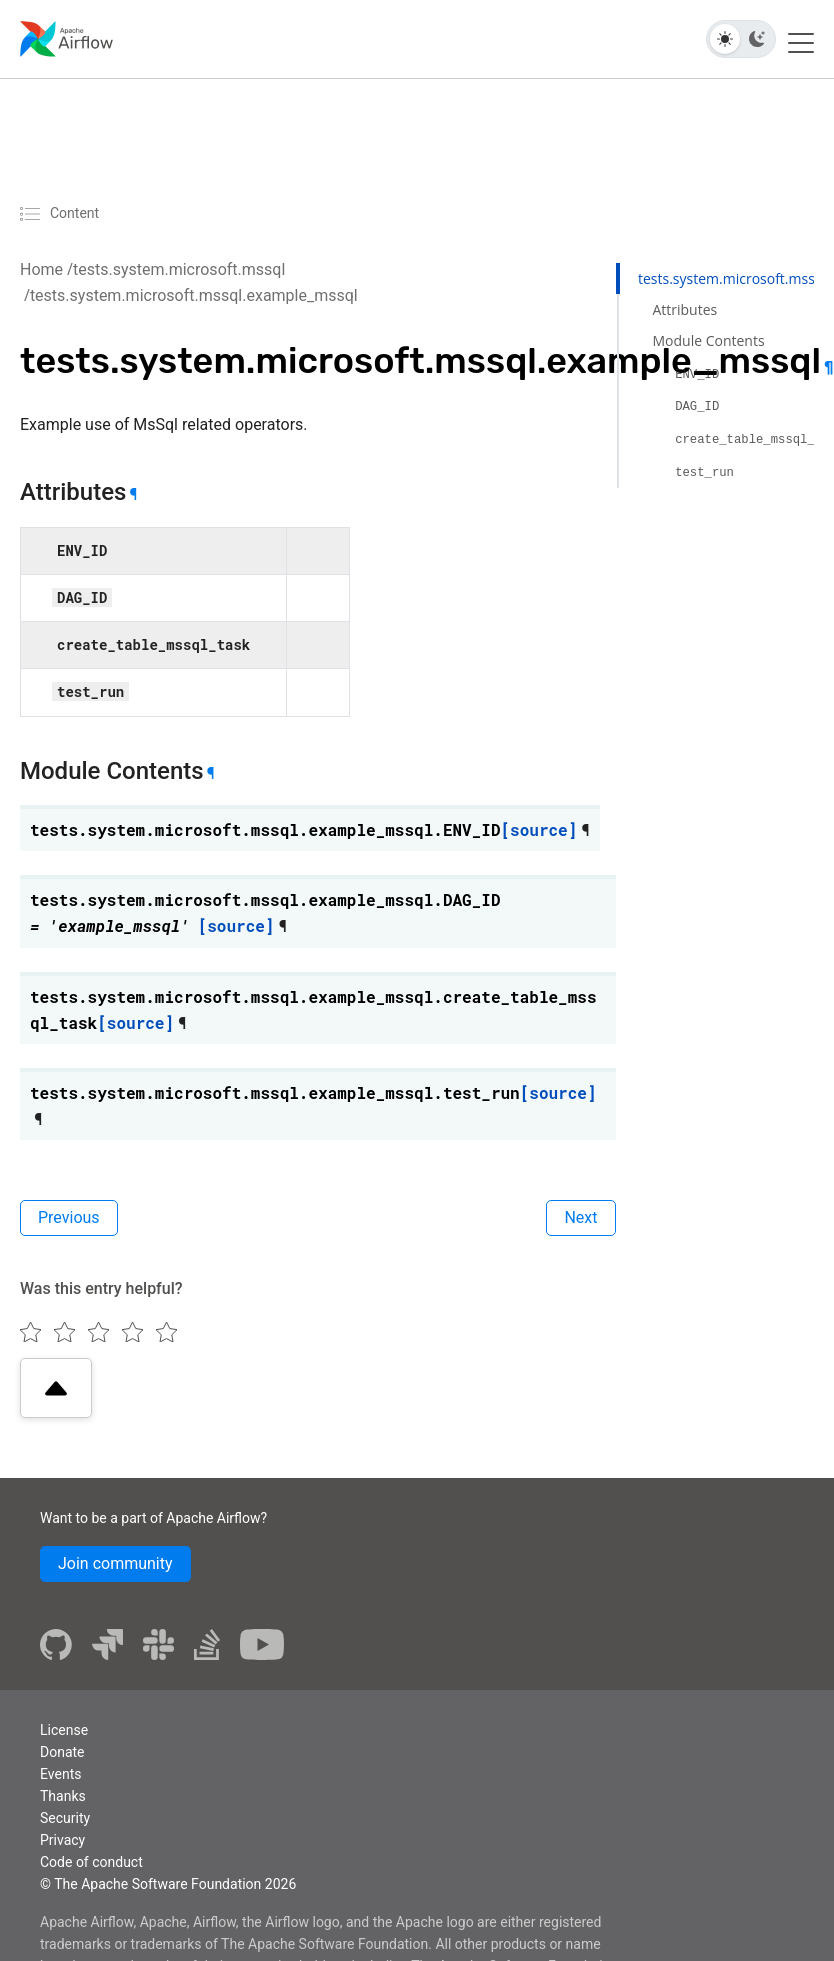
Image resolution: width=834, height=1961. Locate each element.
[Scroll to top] (56, 1388)
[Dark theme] (757, 39)
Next (580, 1217)
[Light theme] (725, 39)
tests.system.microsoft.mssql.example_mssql (194, 295)
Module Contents (708, 340)
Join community (115, 1563)
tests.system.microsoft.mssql (179, 269)
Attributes (684, 309)
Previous (69, 1217)
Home (41, 269)
